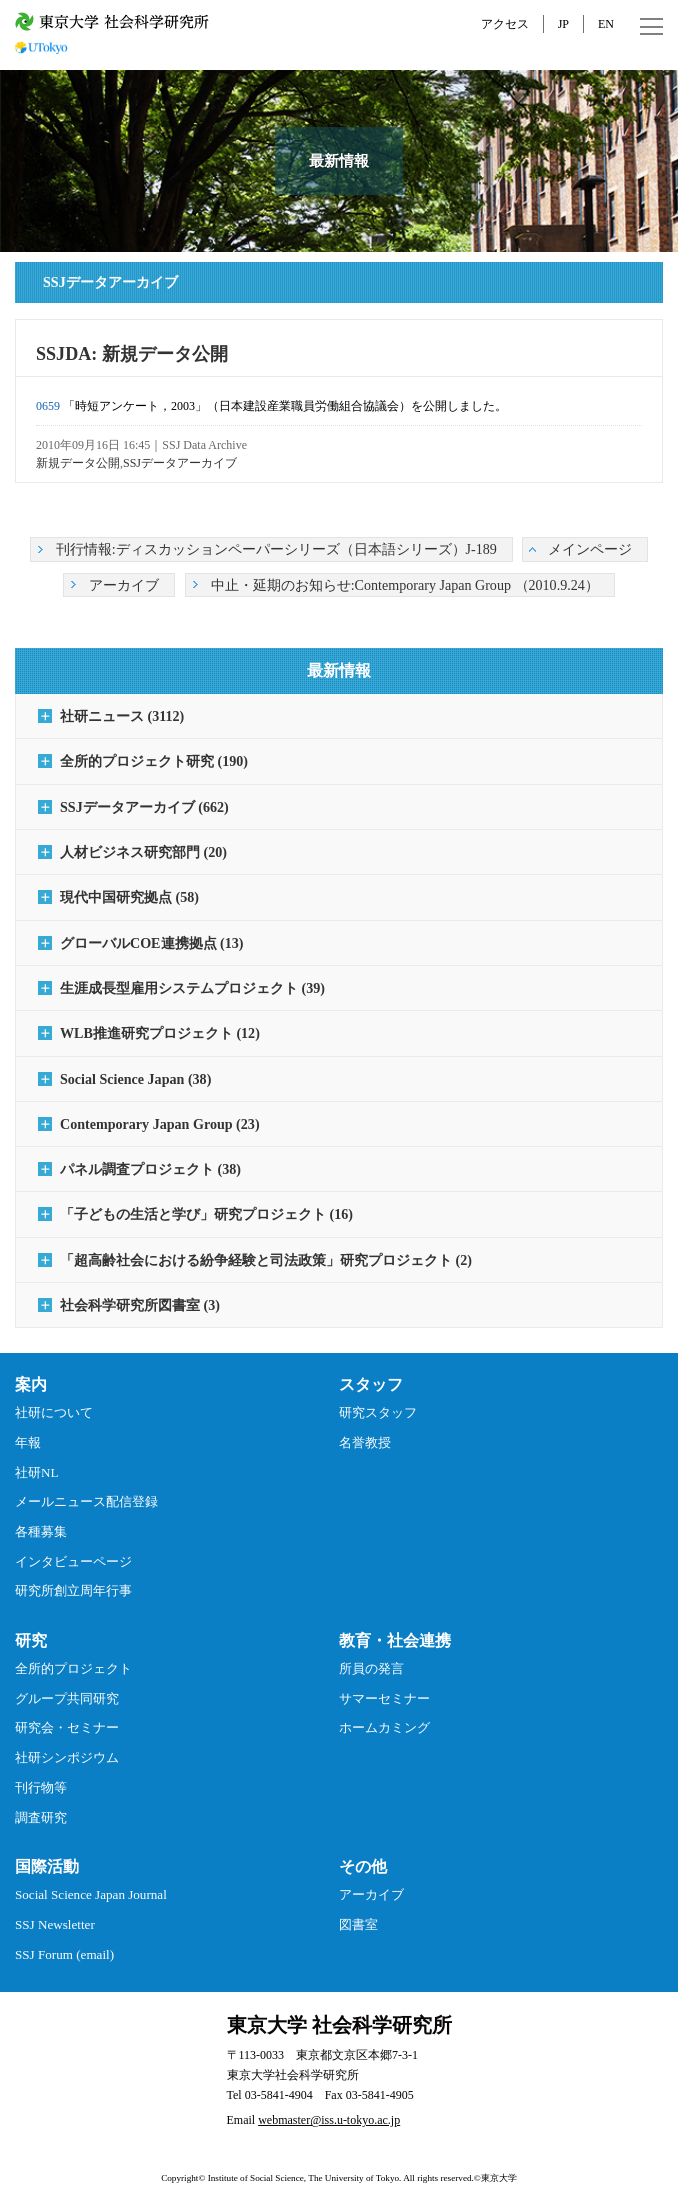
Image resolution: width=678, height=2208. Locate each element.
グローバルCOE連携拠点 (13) (151, 943)
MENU (651, 26)
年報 (28, 1442)
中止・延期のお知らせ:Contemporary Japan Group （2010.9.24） (405, 585)
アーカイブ (124, 585)
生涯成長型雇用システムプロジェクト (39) (192, 988)
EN (606, 24)
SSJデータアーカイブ (180, 463)
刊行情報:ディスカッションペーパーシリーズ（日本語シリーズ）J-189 (276, 549)
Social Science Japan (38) (135, 1079)
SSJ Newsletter (55, 1924)
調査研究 (41, 1817)
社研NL (36, 1472)
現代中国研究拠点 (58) (129, 897)
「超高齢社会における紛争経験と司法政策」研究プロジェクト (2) (266, 1260)
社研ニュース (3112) (122, 716)
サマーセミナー (384, 1698)
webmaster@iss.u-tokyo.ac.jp (329, 2120)
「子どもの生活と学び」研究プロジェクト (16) (206, 1214)
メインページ (590, 549)
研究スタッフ (378, 1412)
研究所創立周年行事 (73, 1590)
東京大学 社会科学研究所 (339, 2025)
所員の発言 (371, 1668)
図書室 (358, 1924)
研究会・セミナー (67, 1727)
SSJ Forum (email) (64, 1954)
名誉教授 (365, 1442)
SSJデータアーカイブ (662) (144, 807)
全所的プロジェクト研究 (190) (154, 761)
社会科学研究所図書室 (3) (140, 1305)
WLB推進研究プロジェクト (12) (160, 1033)
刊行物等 (41, 1787)
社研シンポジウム (67, 1757)
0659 (48, 406)
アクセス (505, 24)
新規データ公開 (78, 463)
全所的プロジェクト (73, 1668)
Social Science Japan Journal (91, 1894)
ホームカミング (384, 1727)
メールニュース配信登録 (86, 1501)
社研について (54, 1412)
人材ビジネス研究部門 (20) (143, 852)
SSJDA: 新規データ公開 (132, 354)
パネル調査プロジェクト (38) (150, 1169)
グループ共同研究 (67, 1698)
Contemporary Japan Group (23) (160, 1124)
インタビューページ (73, 1561)
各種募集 (41, 1531)
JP (563, 24)
